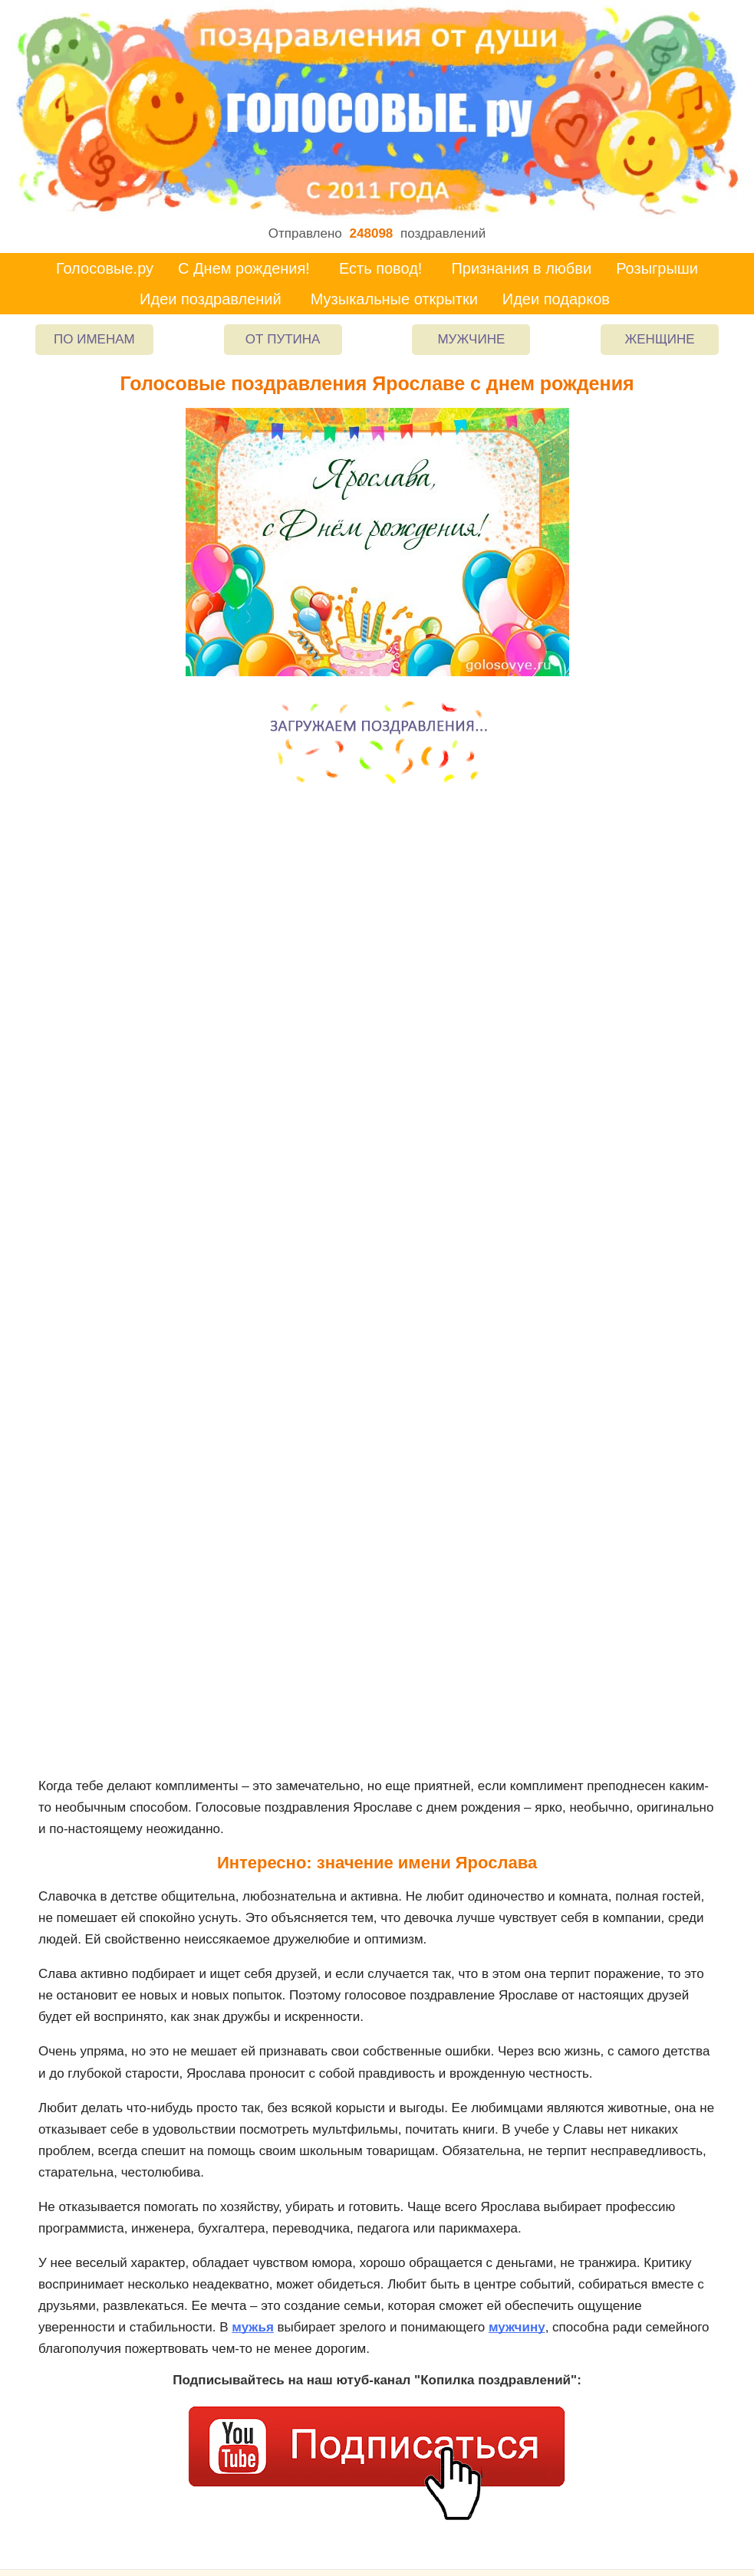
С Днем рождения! (244, 268)
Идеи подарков (556, 299)
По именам (94, 339)
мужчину (517, 2327)
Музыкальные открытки (394, 299)
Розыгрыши (657, 268)
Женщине (660, 339)
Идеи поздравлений (211, 299)
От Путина (283, 339)
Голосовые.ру (104, 268)
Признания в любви (521, 268)
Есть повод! (381, 268)
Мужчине (471, 339)
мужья (252, 2327)
